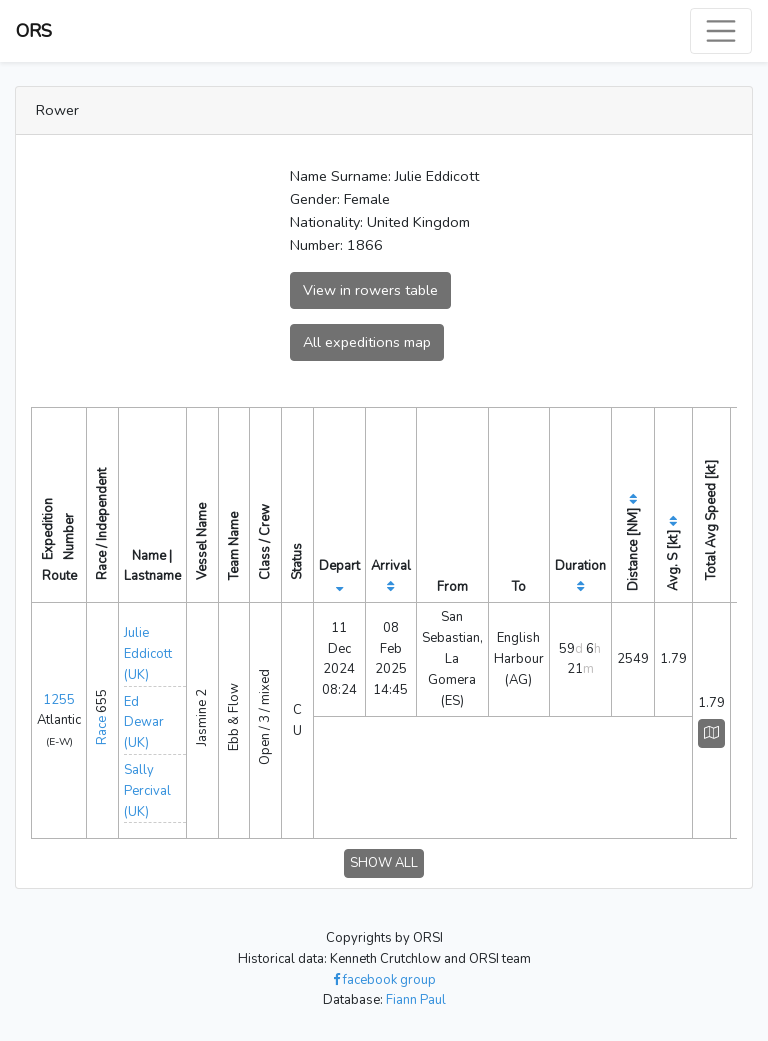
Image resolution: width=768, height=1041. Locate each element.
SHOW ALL (384, 863)
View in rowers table (370, 290)
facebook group (384, 980)
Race (102, 730)
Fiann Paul (416, 1000)
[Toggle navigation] (721, 31)
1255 (59, 700)
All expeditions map (367, 342)
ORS (34, 31)
